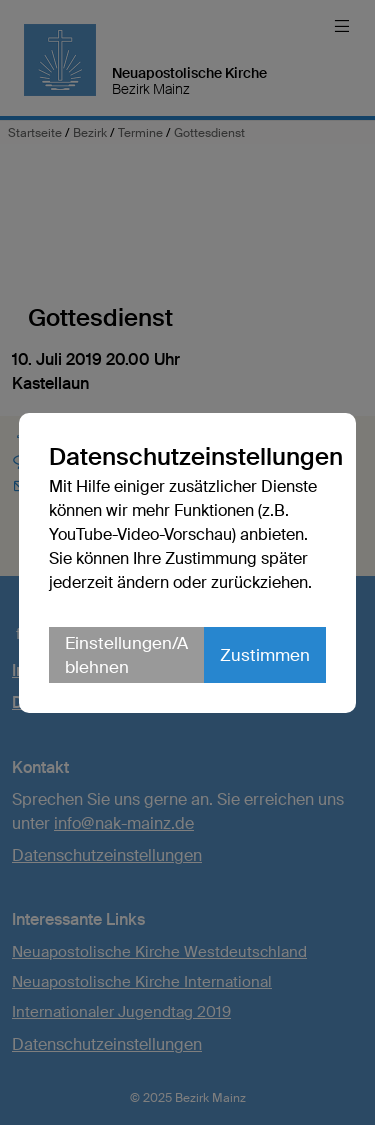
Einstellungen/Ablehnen (126, 655)
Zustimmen (265, 655)
